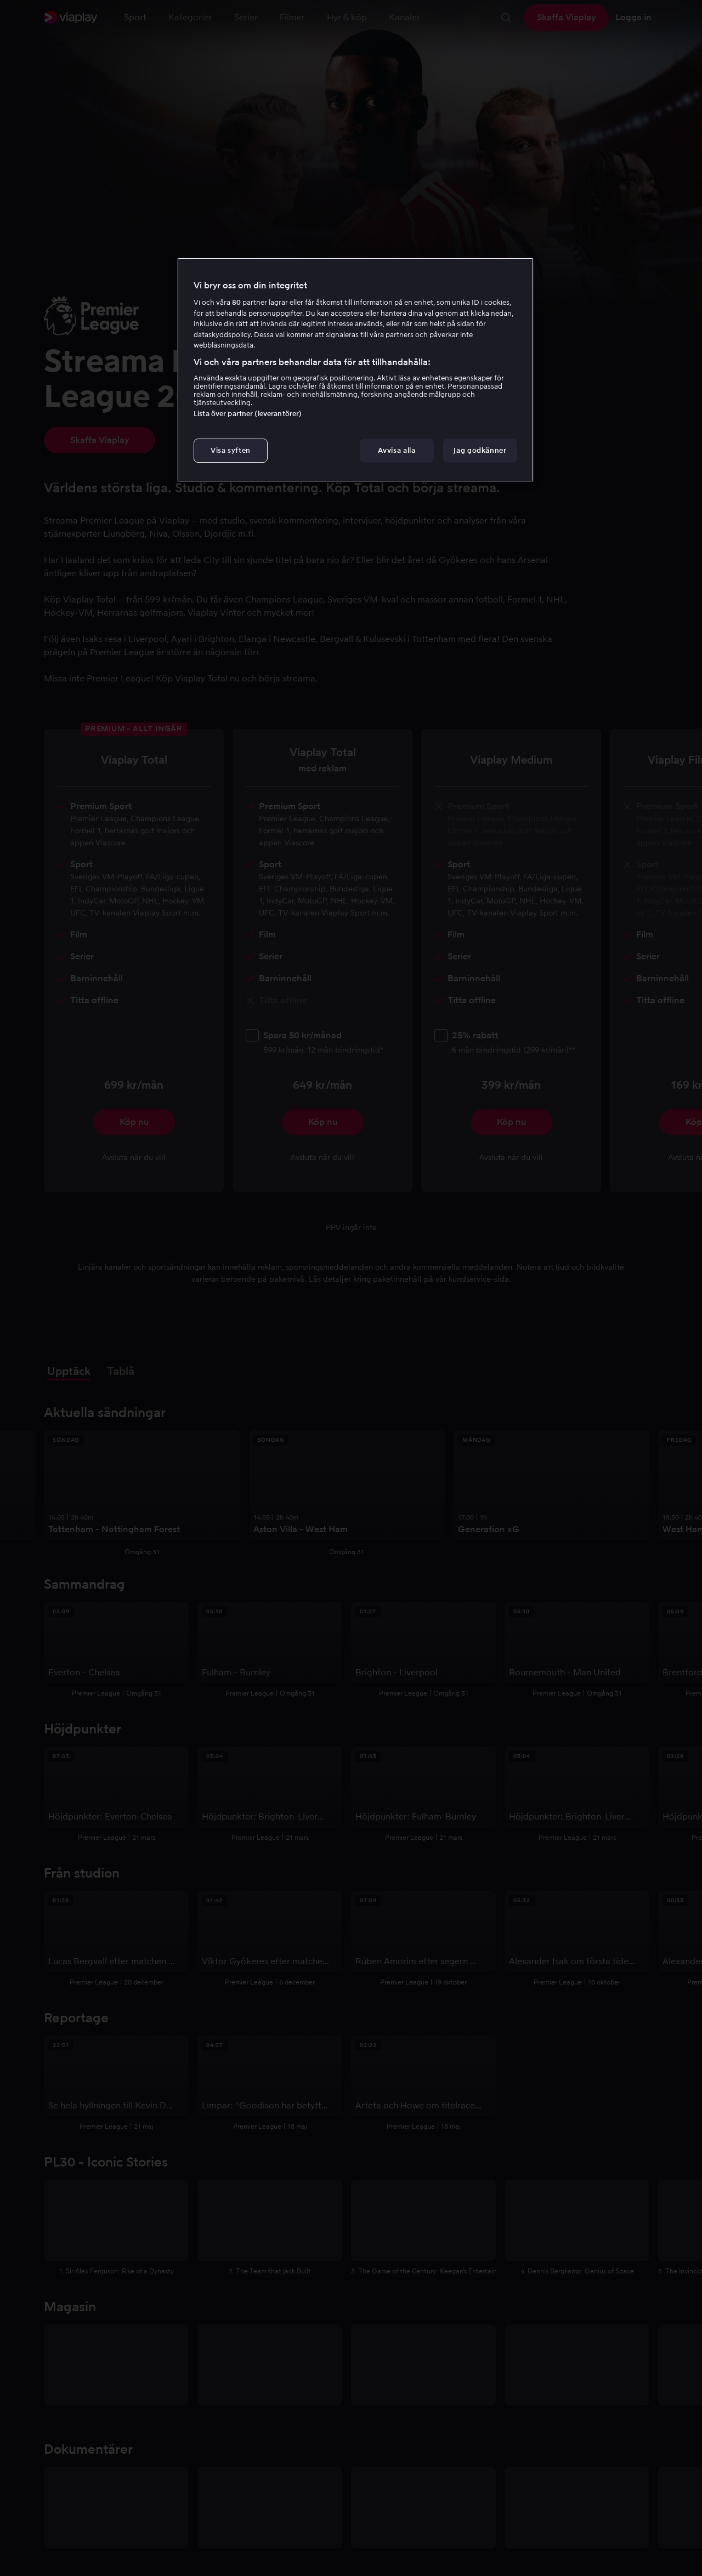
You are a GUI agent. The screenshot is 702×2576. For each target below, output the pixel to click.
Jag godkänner (480, 450)
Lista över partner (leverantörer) (248, 414)
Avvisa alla (396, 450)
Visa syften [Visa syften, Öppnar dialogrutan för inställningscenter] (231, 450)
